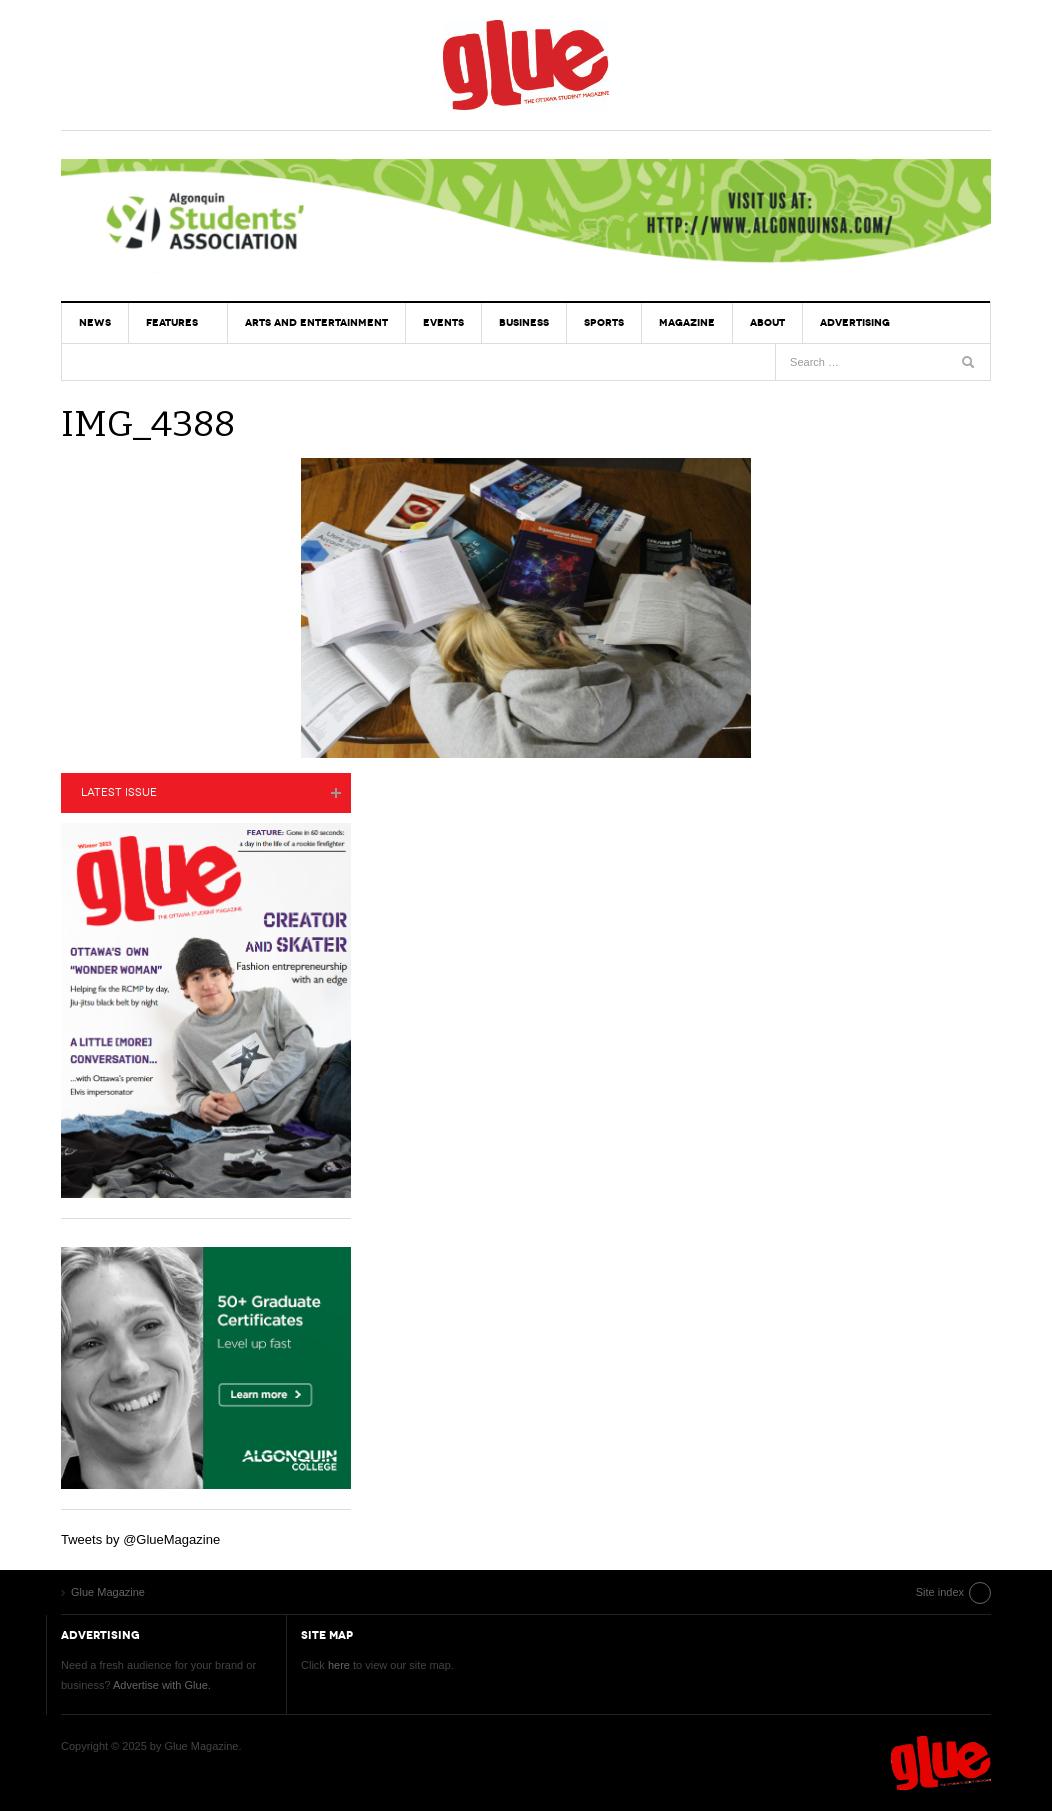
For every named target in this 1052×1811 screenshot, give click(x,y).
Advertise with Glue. (162, 1685)
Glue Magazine (526, 65)
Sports (604, 322)
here (339, 1665)
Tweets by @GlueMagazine (140, 1539)
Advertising (855, 322)
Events (443, 322)
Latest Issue (119, 792)
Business (524, 322)
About (767, 322)
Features (172, 322)
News (95, 322)
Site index (940, 1592)
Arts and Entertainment (316, 322)
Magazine (687, 322)
